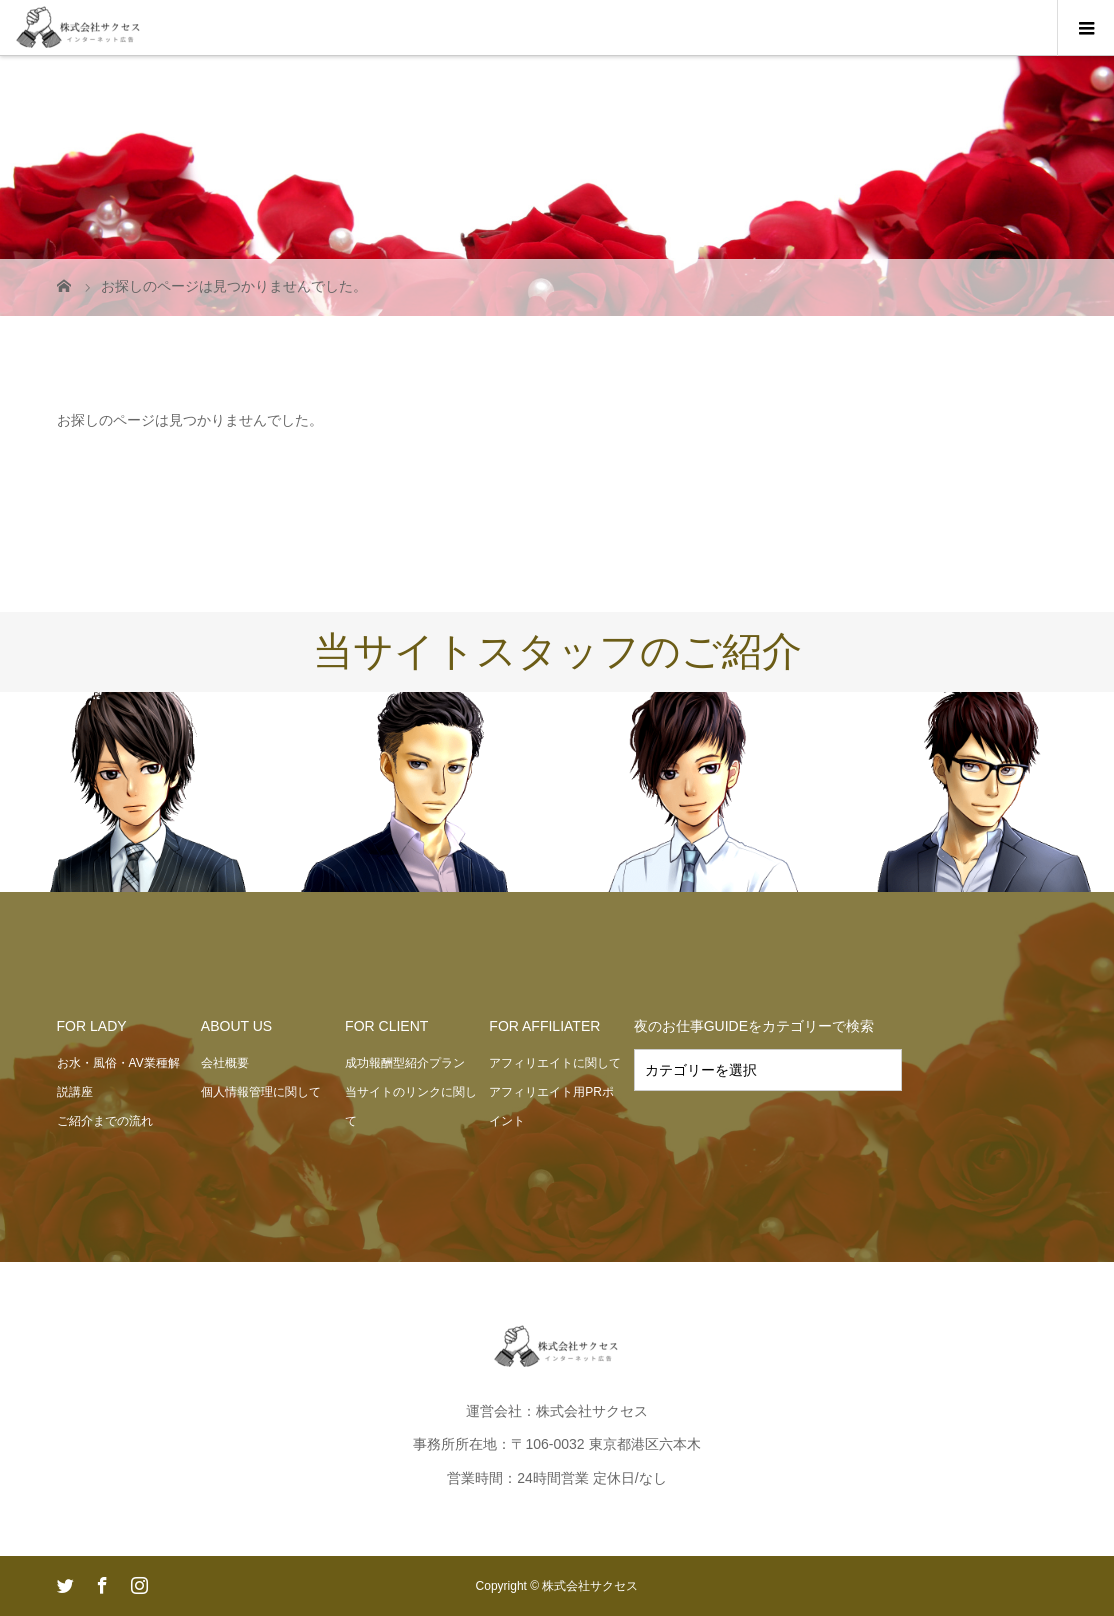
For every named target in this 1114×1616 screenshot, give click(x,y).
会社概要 (225, 1063)
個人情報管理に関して (261, 1092)
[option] (139, 792)
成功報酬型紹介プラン (405, 1063)
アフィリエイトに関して (555, 1063)
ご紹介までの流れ (105, 1121)
